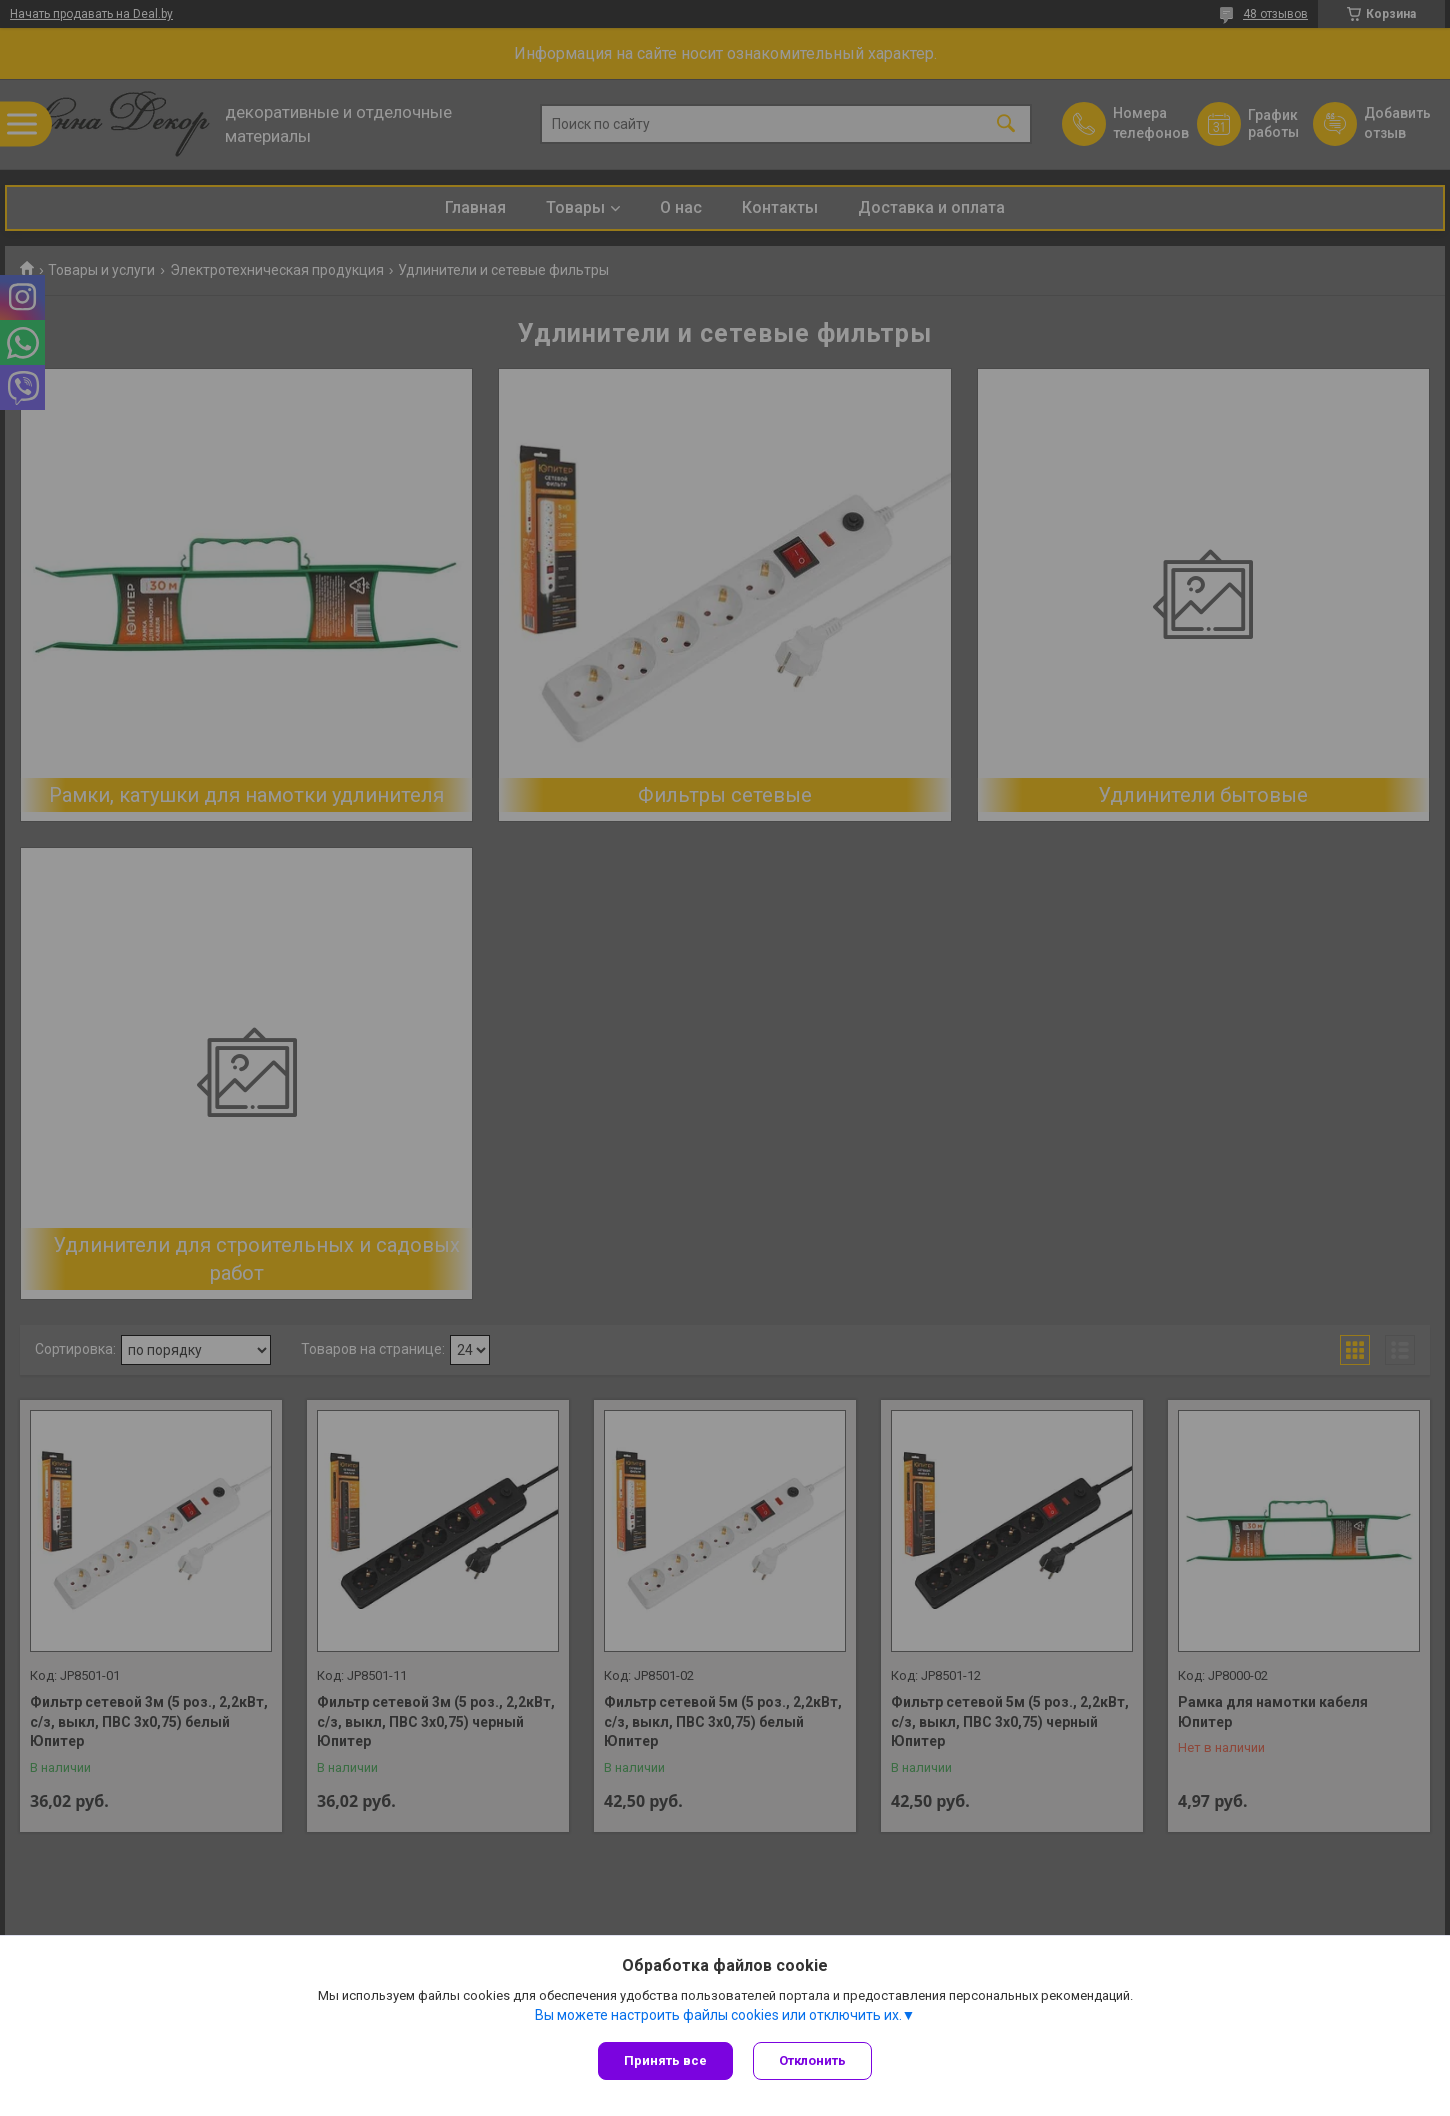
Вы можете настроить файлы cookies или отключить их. (718, 2015)
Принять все (665, 2060)
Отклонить (812, 2060)
